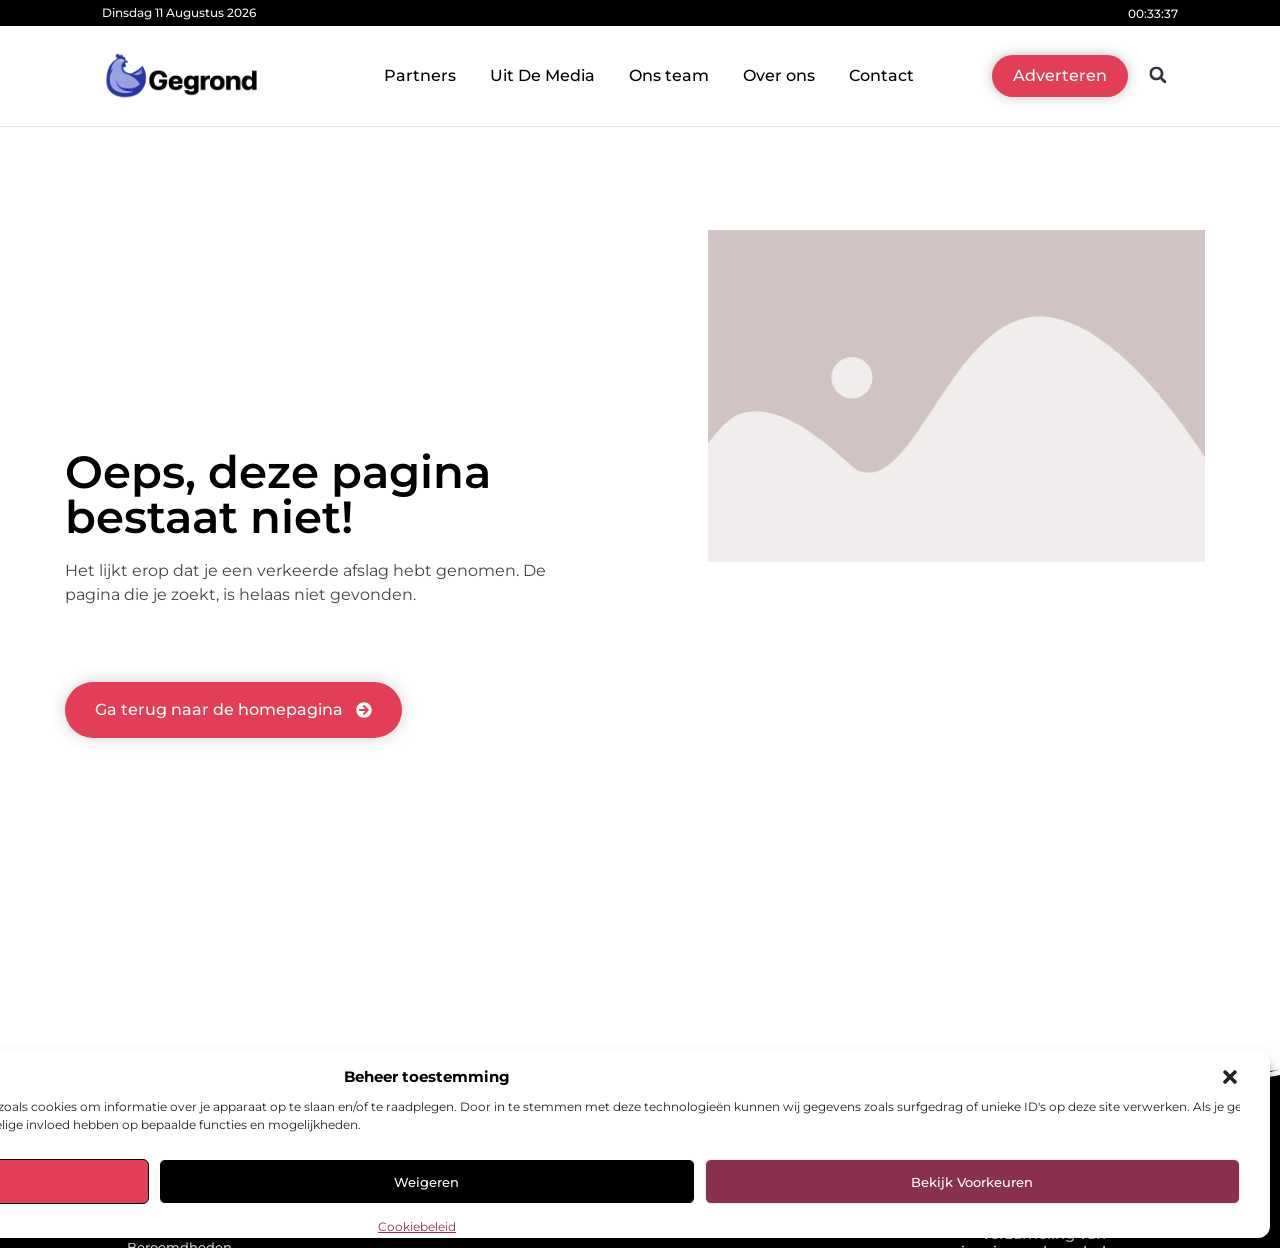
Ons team (669, 75)
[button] (1230, 1077)
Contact (881, 75)
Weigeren (426, 1182)
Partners (420, 75)
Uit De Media (542, 75)
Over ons (779, 75)
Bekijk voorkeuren (972, 1182)
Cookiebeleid (417, 1226)
